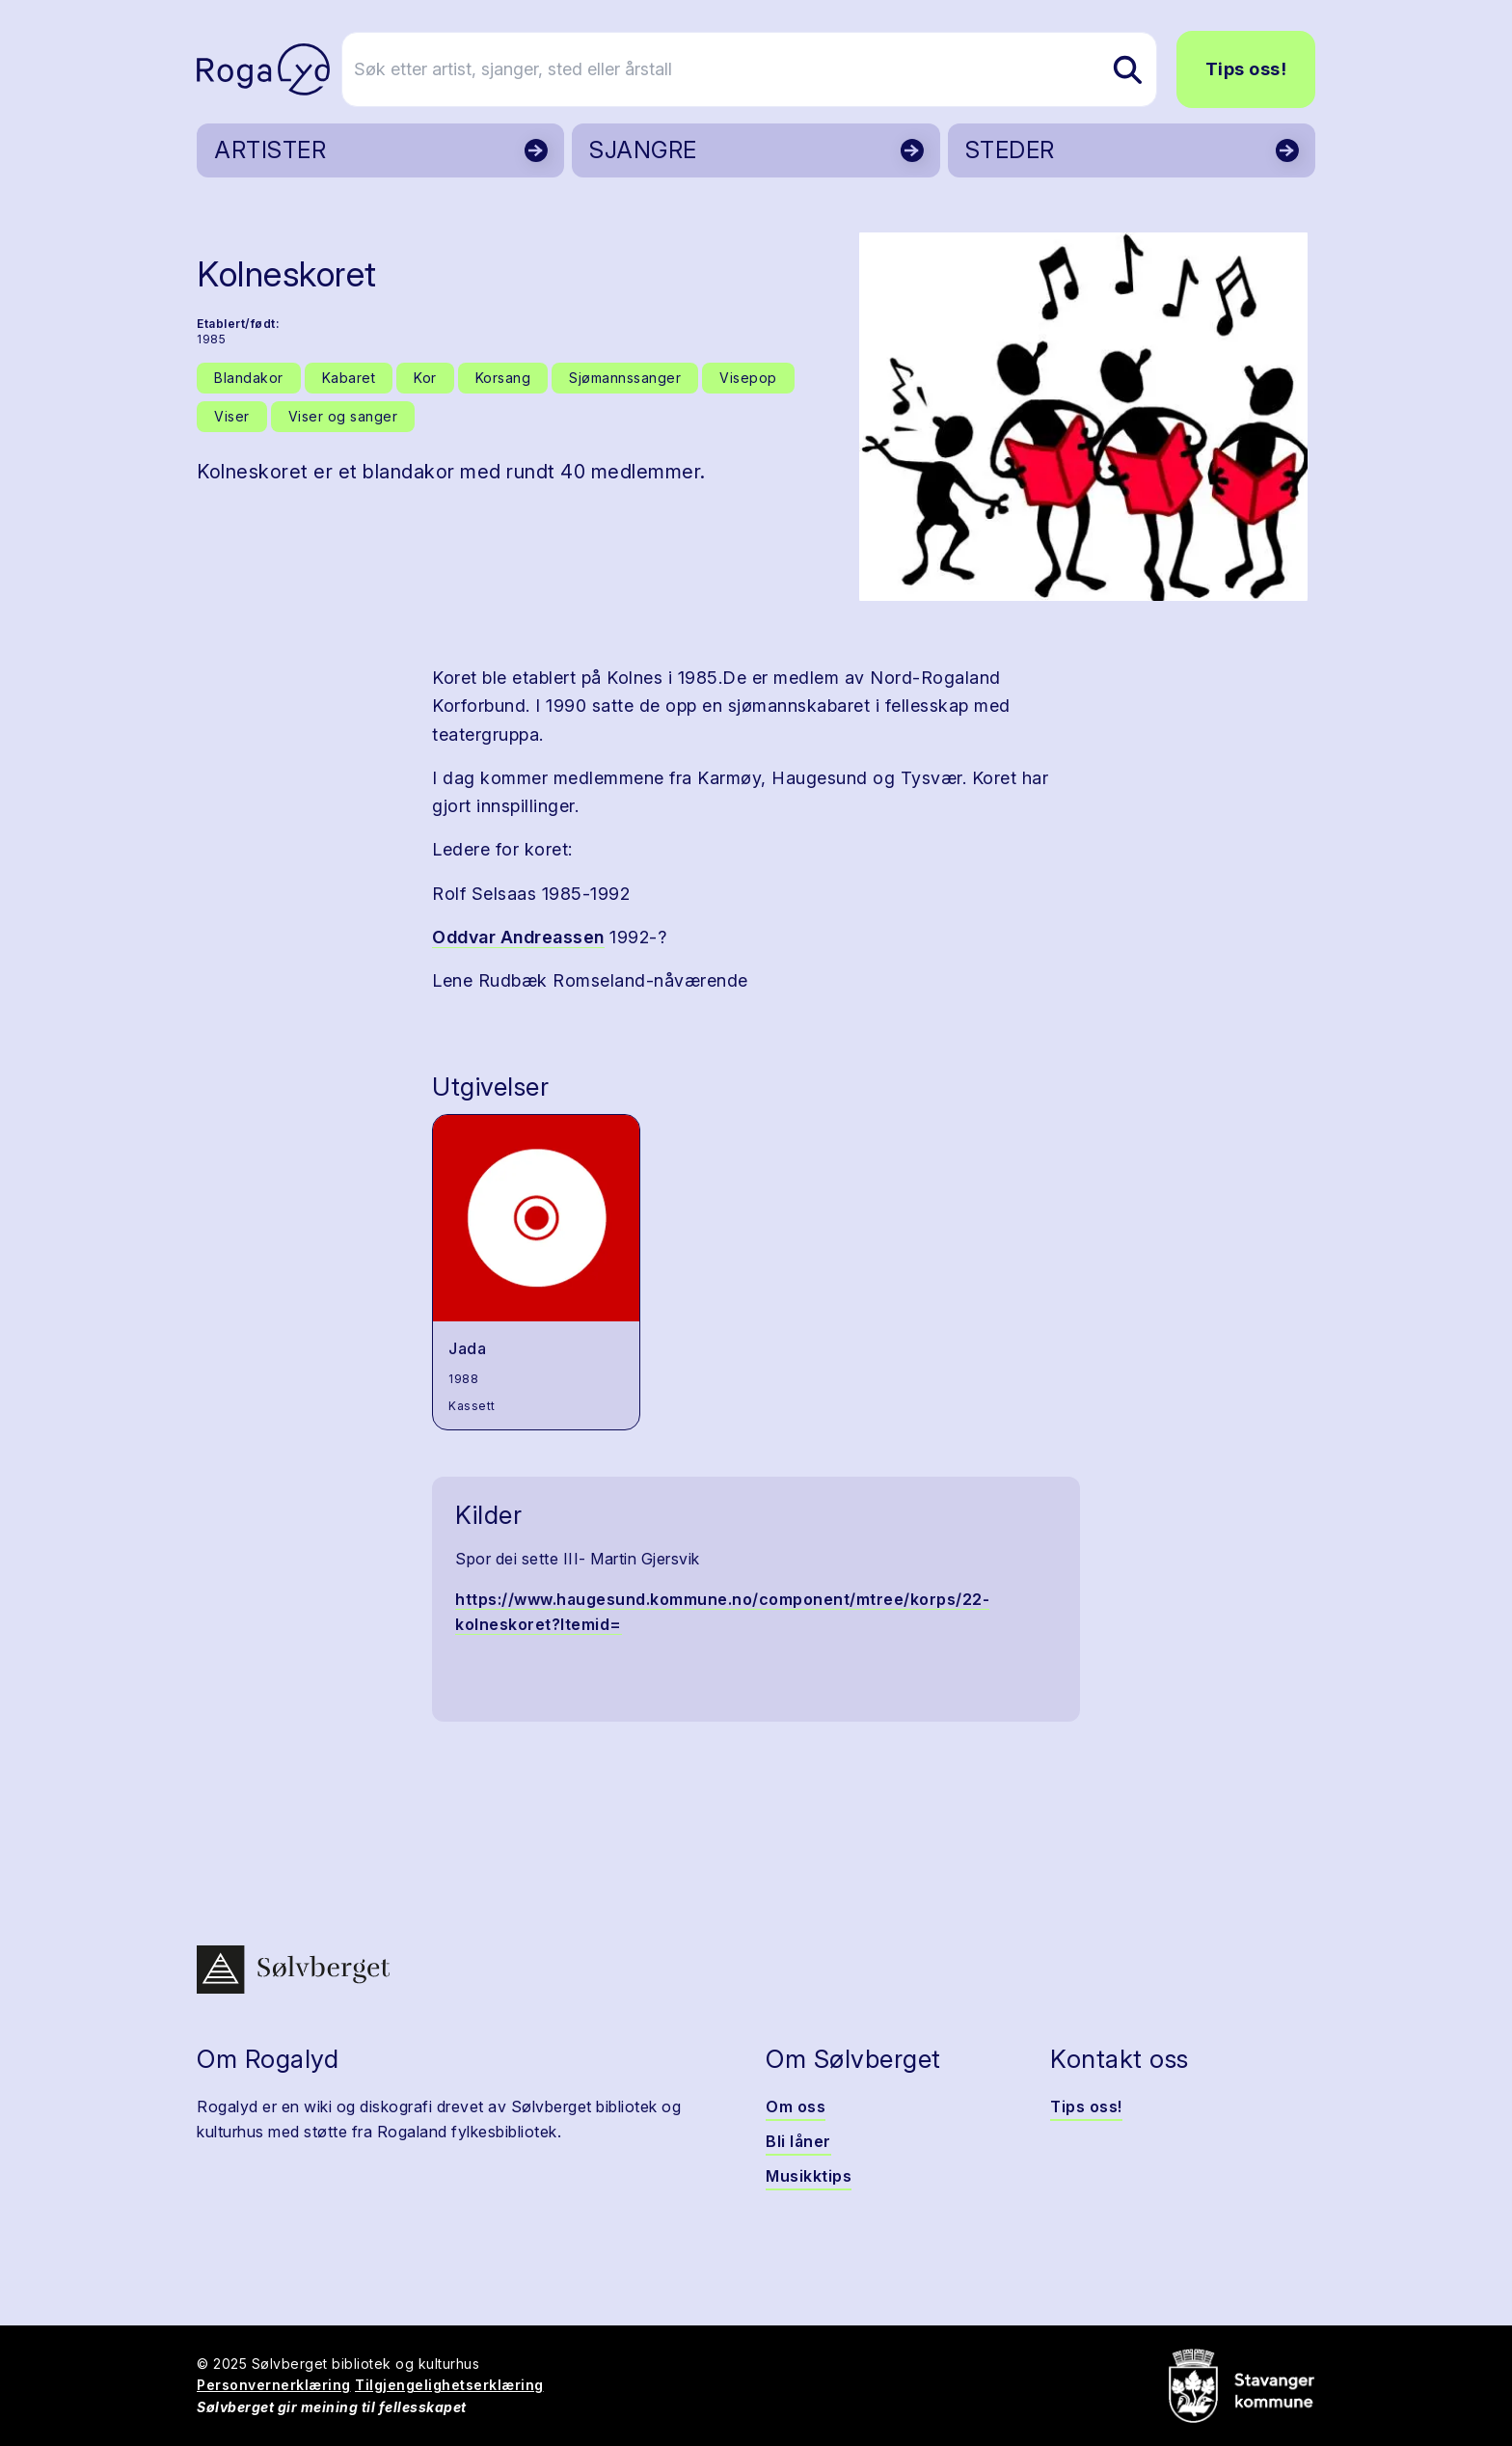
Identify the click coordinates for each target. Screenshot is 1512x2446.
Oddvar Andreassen (518, 937)
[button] (1083, 417)
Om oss (795, 2106)
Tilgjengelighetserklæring (449, 2385)
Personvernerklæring (274, 2385)
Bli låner (798, 2141)
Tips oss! (1246, 69)
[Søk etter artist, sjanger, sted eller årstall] (764, 69)
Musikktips (808, 2176)
